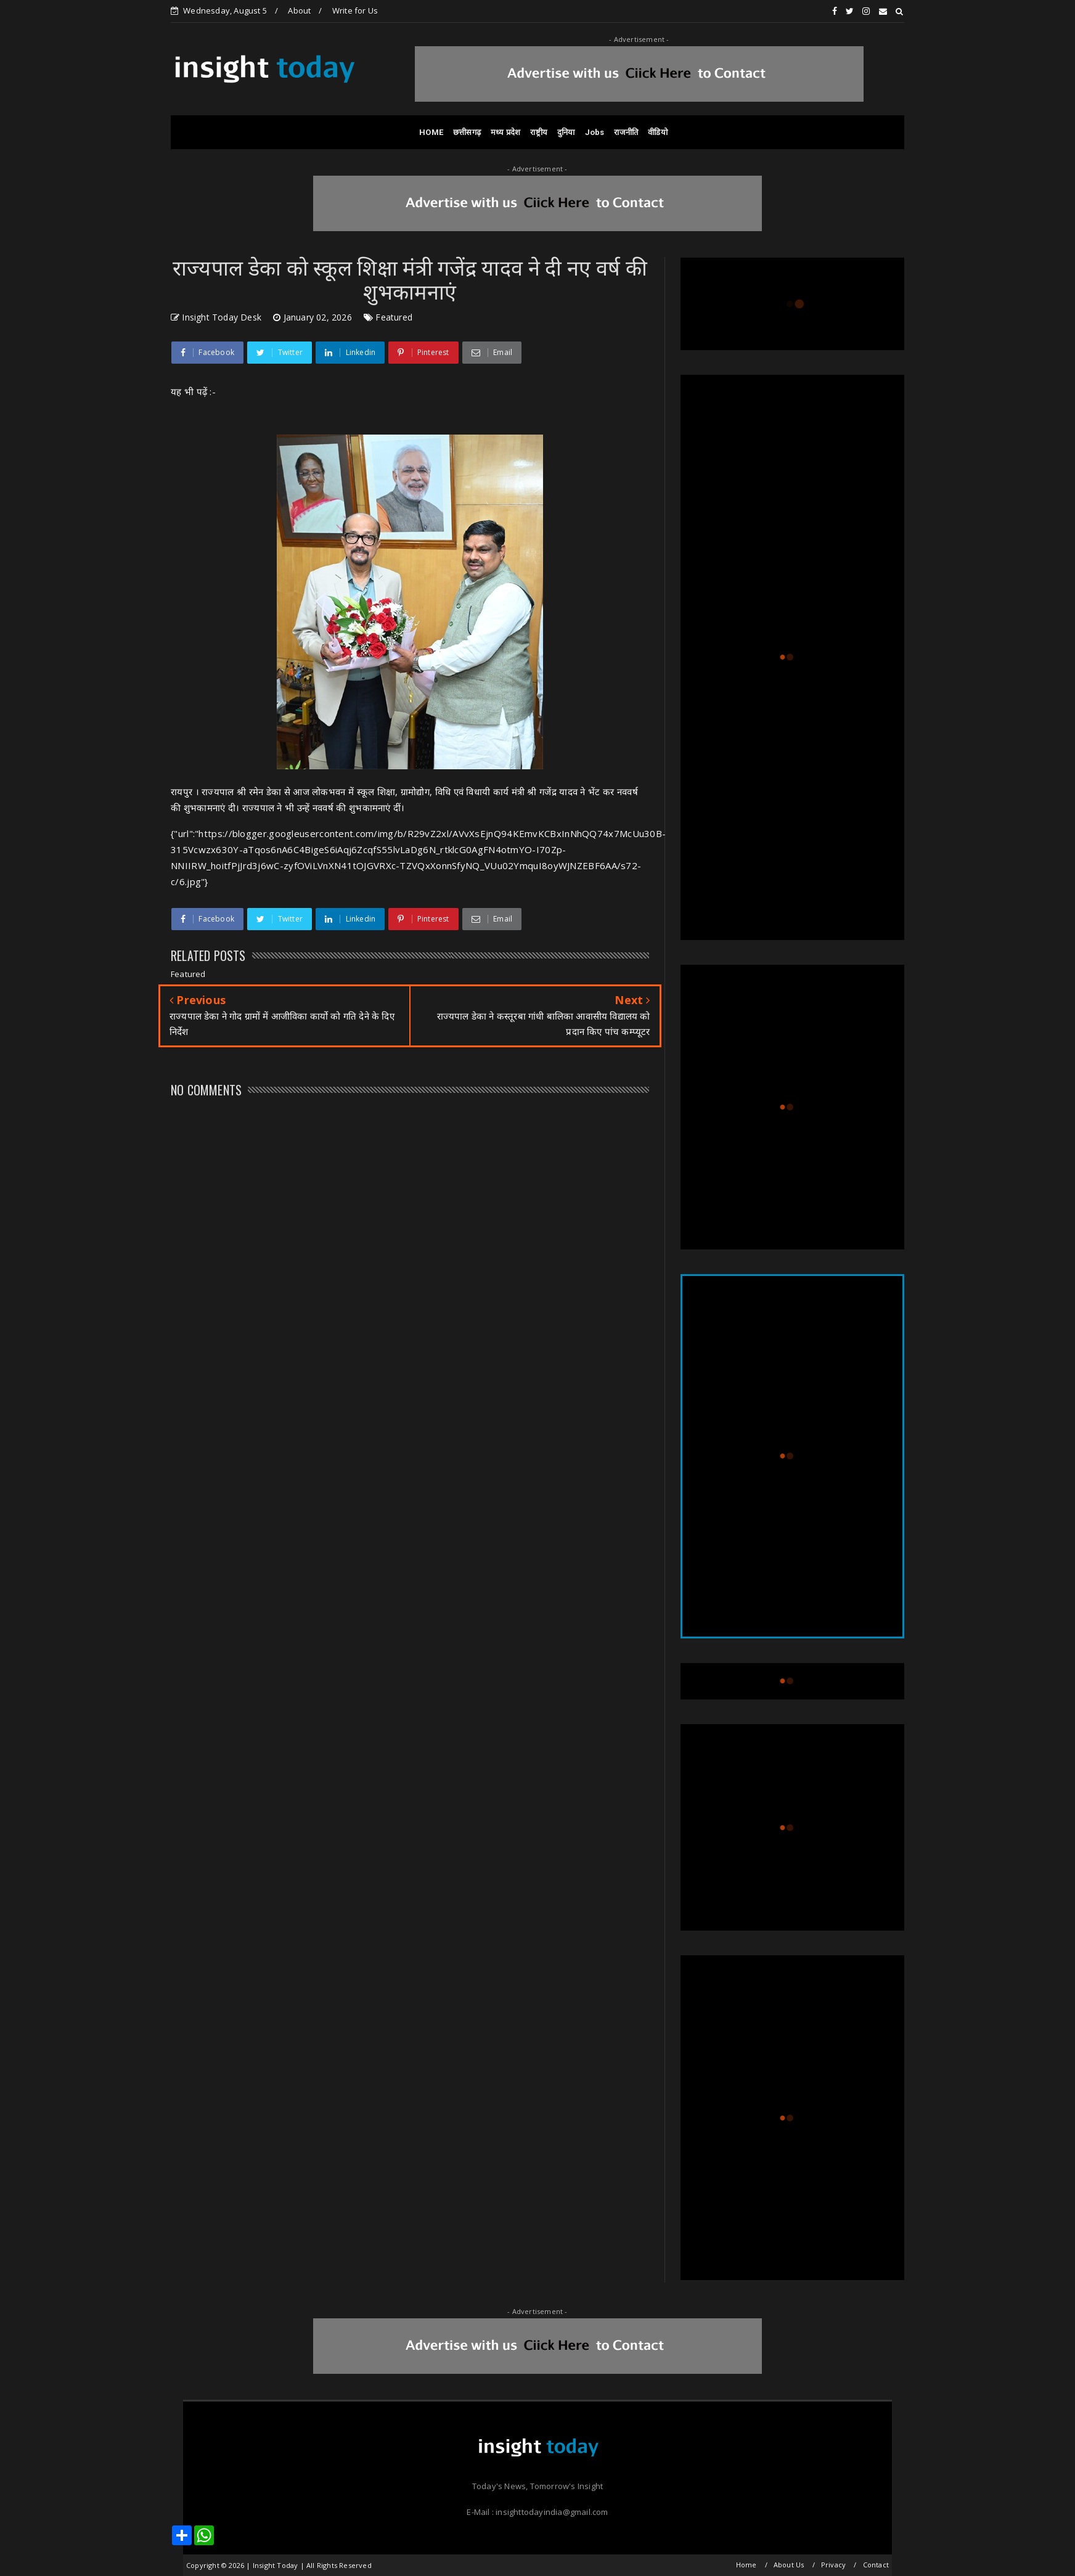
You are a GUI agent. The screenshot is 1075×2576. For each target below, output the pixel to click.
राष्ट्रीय (538, 132)
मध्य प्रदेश (505, 132)
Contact (876, 2564)
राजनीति (626, 132)
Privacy (833, 2564)
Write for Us (355, 10)
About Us (789, 2564)
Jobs (595, 132)
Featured (393, 317)
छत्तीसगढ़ (467, 132)
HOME (431, 132)
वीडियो (658, 132)
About (299, 10)
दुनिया (566, 132)
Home (746, 2564)
